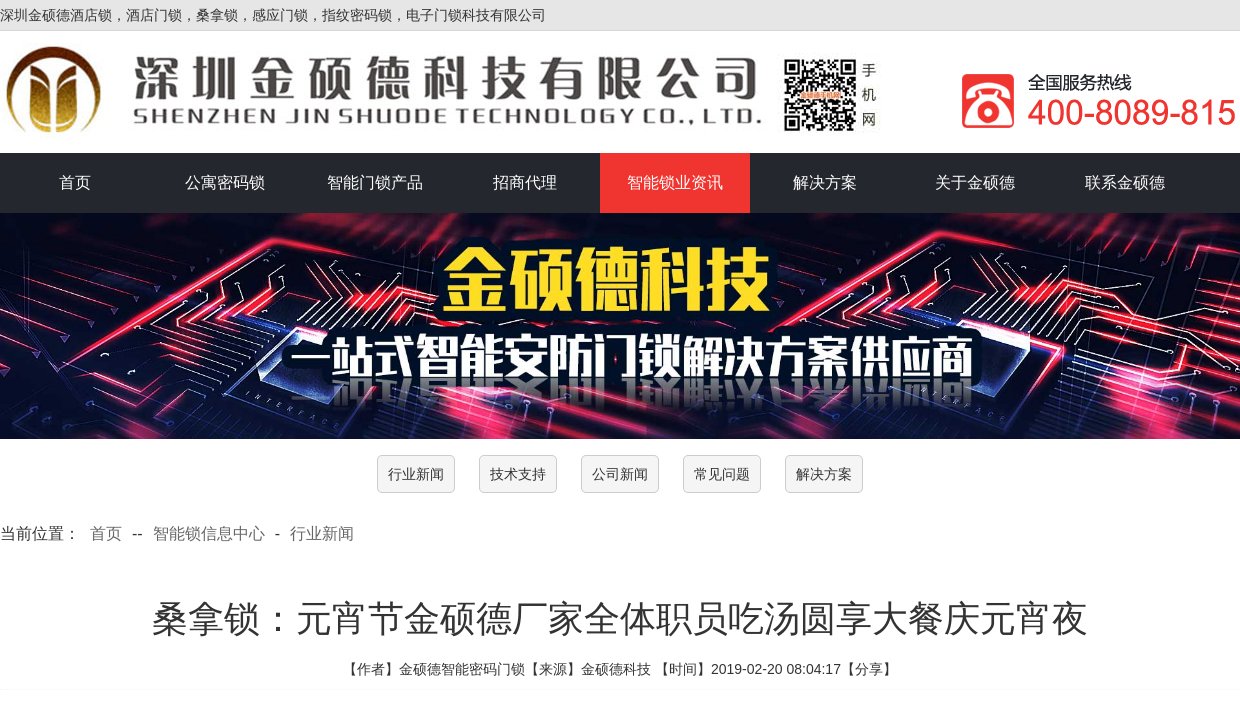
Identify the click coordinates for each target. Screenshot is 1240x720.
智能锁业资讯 (675, 182)
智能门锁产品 (375, 182)
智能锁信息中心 (209, 533)
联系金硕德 (1125, 182)
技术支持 (518, 474)
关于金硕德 (975, 182)
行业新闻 (416, 474)
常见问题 (722, 474)
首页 (75, 182)
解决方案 (825, 182)
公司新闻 (620, 474)
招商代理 (525, 182)
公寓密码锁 (225, 182)
